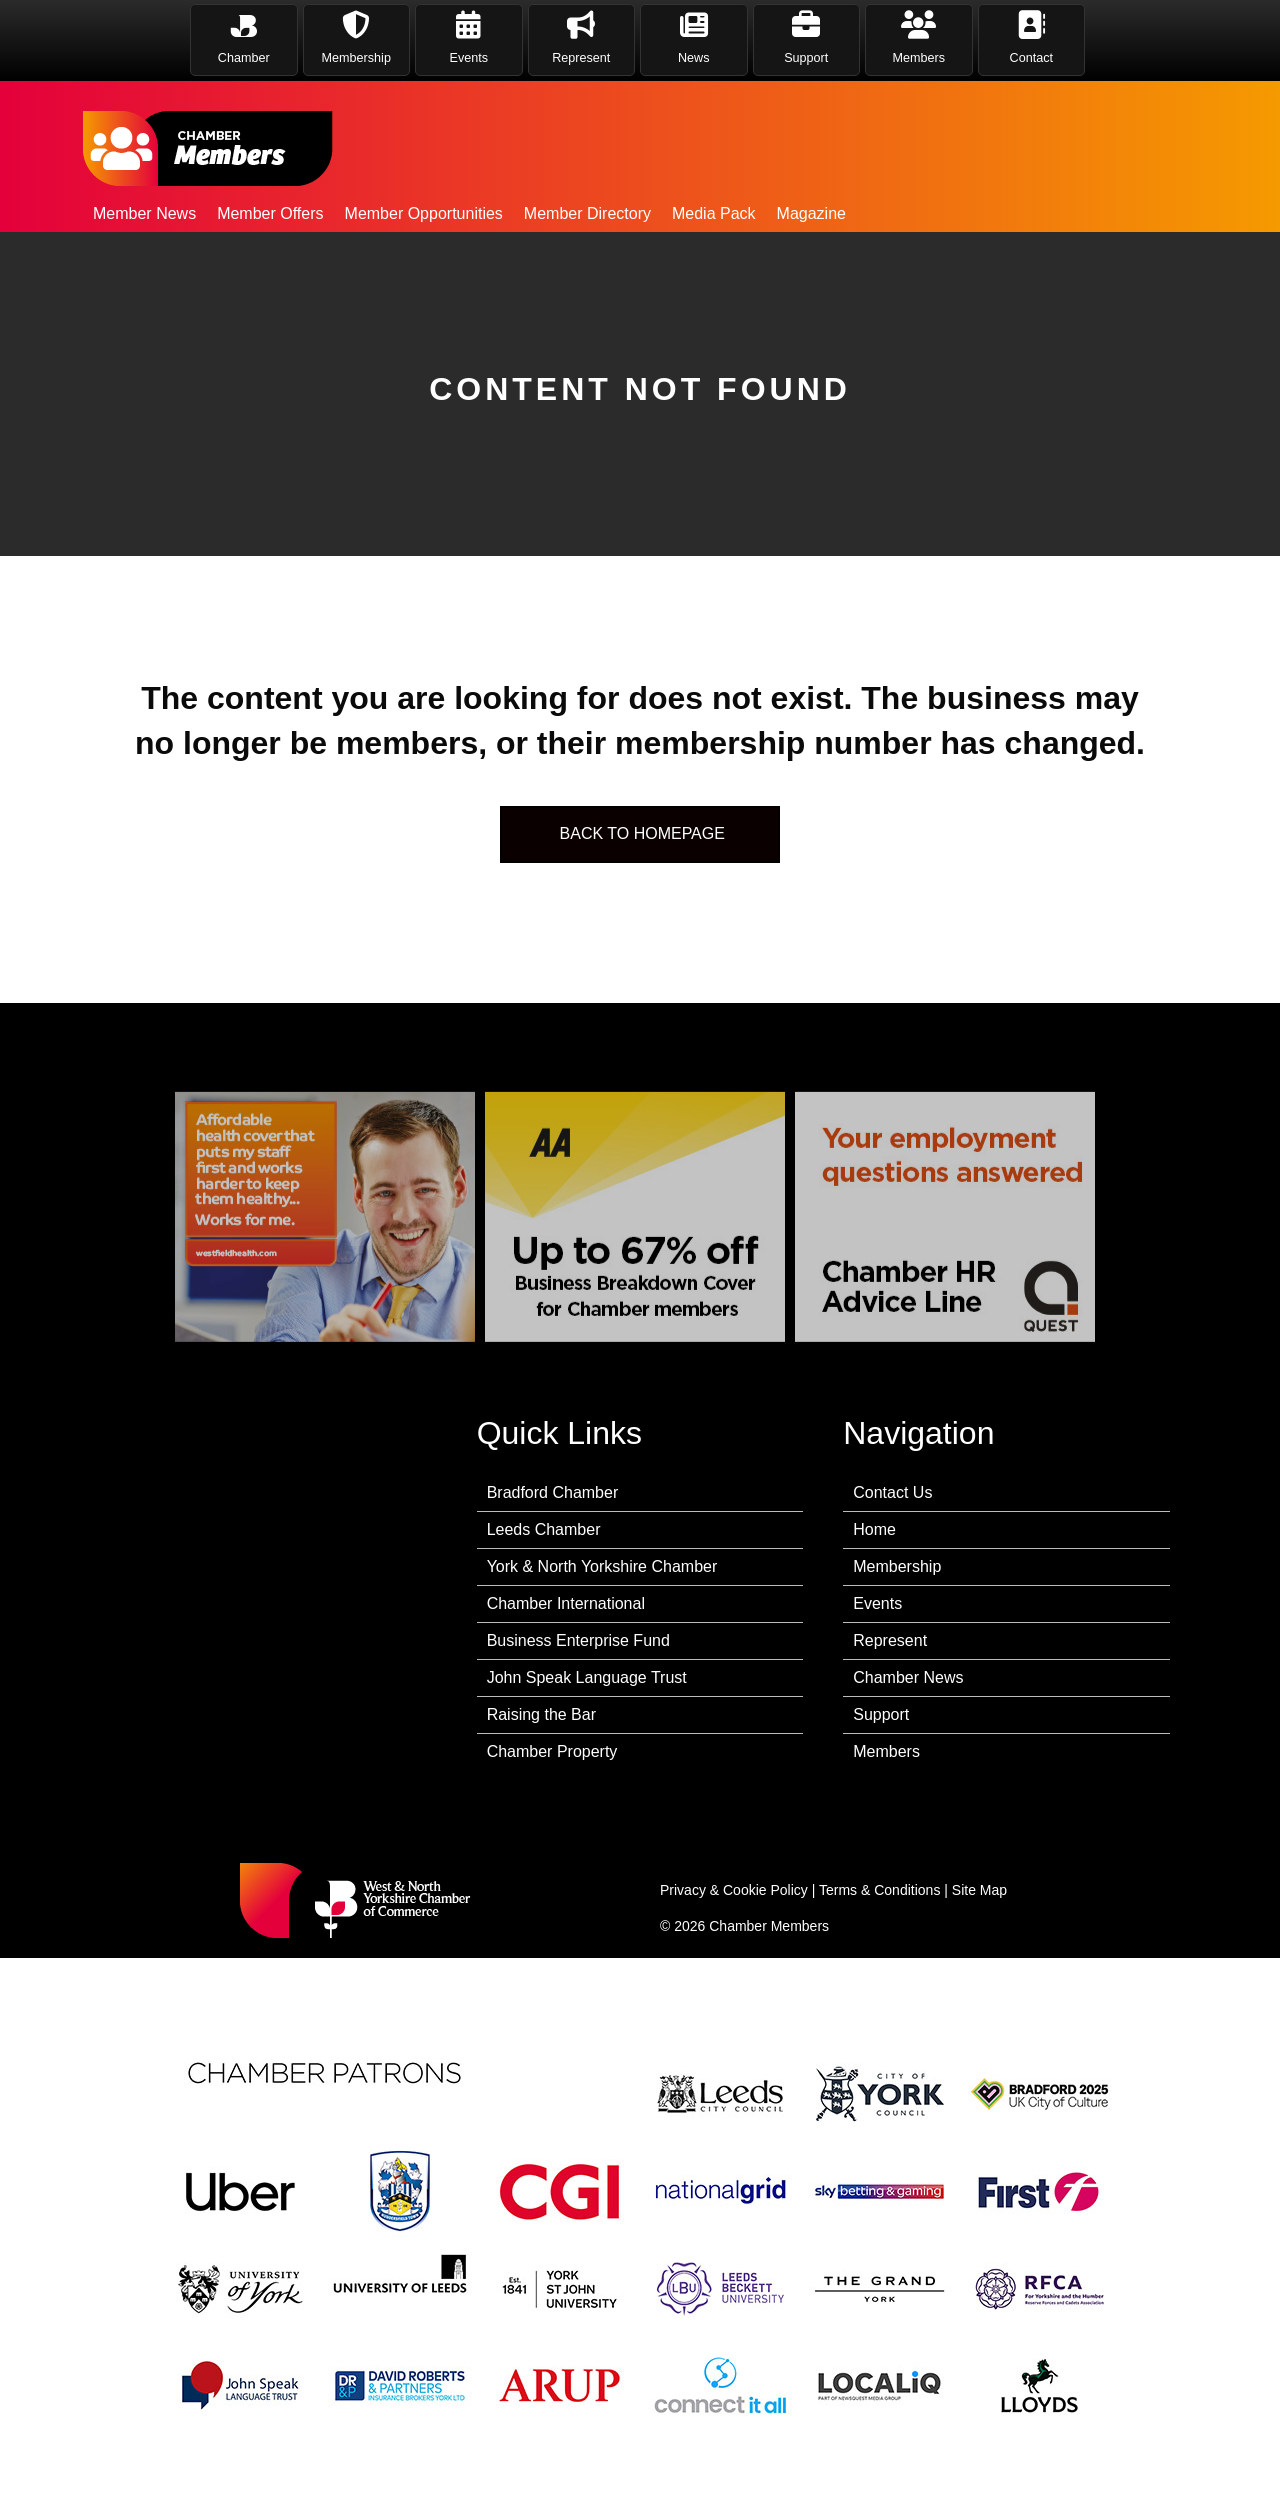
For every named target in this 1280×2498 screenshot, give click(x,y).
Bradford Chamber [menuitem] (553, 1492)
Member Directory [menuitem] (587, 213)
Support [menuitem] (881, 1714)
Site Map (979, 1890)
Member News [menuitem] (144, 213)
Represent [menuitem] (890, 1640)
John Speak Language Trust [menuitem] (587, 1677)
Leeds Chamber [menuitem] (544, 1529)
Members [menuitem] (886, 1751)
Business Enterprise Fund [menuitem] (578, 1640)
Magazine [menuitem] (811, 213)
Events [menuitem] (877, 1603)
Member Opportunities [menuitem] (424, 213)
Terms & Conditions (879, 1890)
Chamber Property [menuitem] (552, 1751)
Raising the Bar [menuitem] (541, 1714)
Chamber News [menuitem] (908, 1677)
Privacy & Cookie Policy (734, 1890)
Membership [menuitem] (897, 1566)
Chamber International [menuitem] (566, 1603)
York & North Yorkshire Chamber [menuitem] (602, 1566)
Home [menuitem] (874, 1529)
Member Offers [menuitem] (270, 213)
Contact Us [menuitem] (892, 1492)
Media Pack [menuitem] (714, 213)
